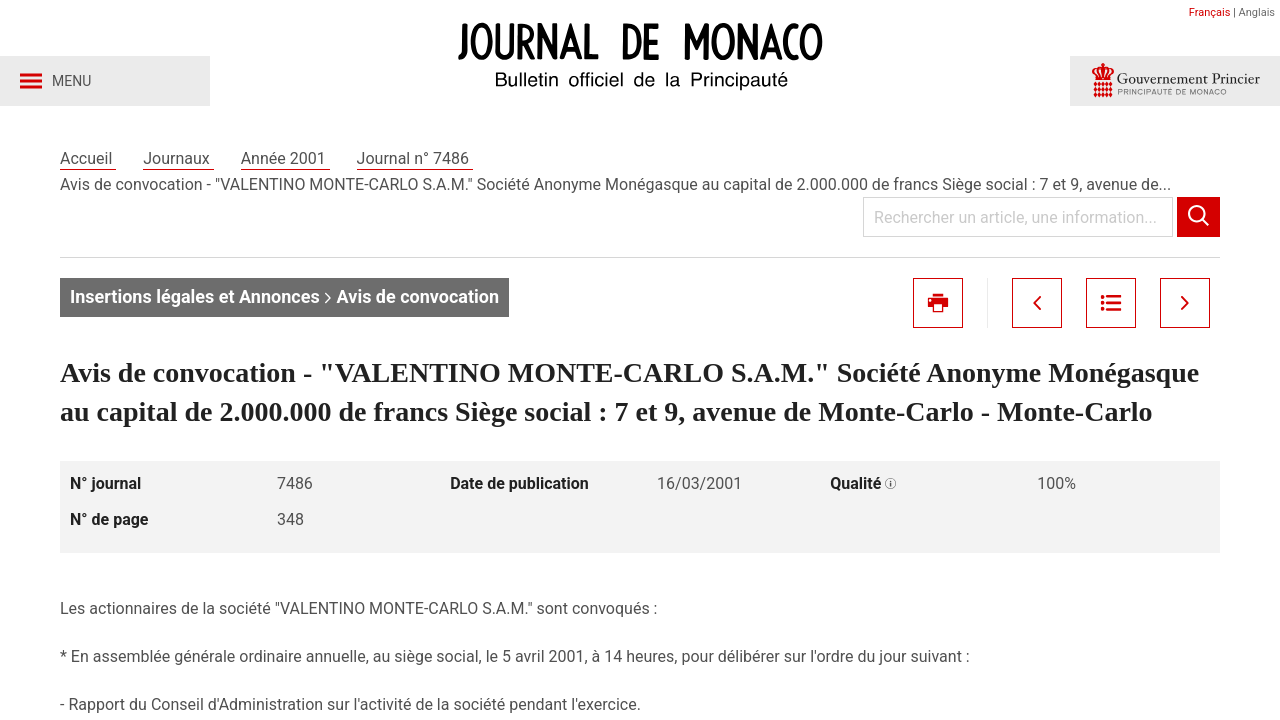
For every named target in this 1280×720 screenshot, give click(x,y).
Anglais (1257, 12)
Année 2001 (285, 158)
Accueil (88, 158)
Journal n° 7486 (415, 158)
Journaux (178, 158)
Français (1210, 12)
